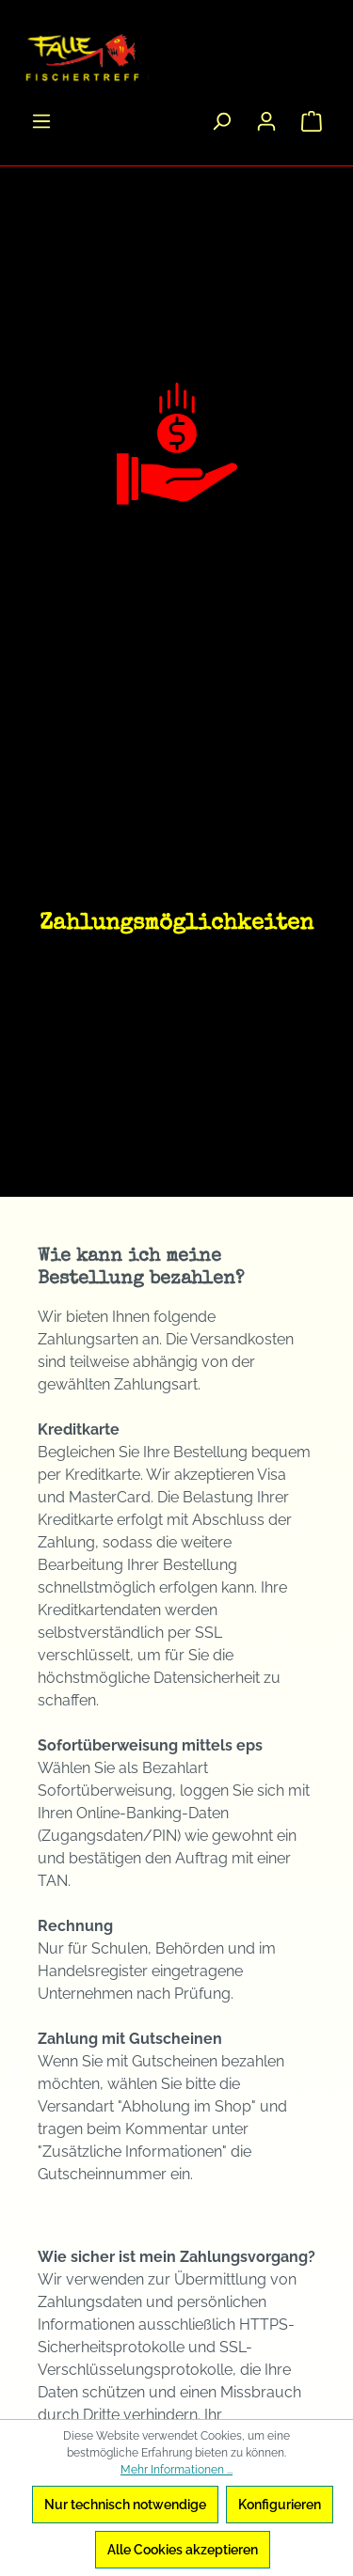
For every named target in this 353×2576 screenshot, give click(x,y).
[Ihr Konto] (266, 121)
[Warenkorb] (311, 121)
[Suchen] (221, 121)
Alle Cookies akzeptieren (182, 2549)
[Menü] (41, 121)
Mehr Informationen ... (176, 2469)
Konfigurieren (279, 2504)
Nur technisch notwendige (125, 2504)
